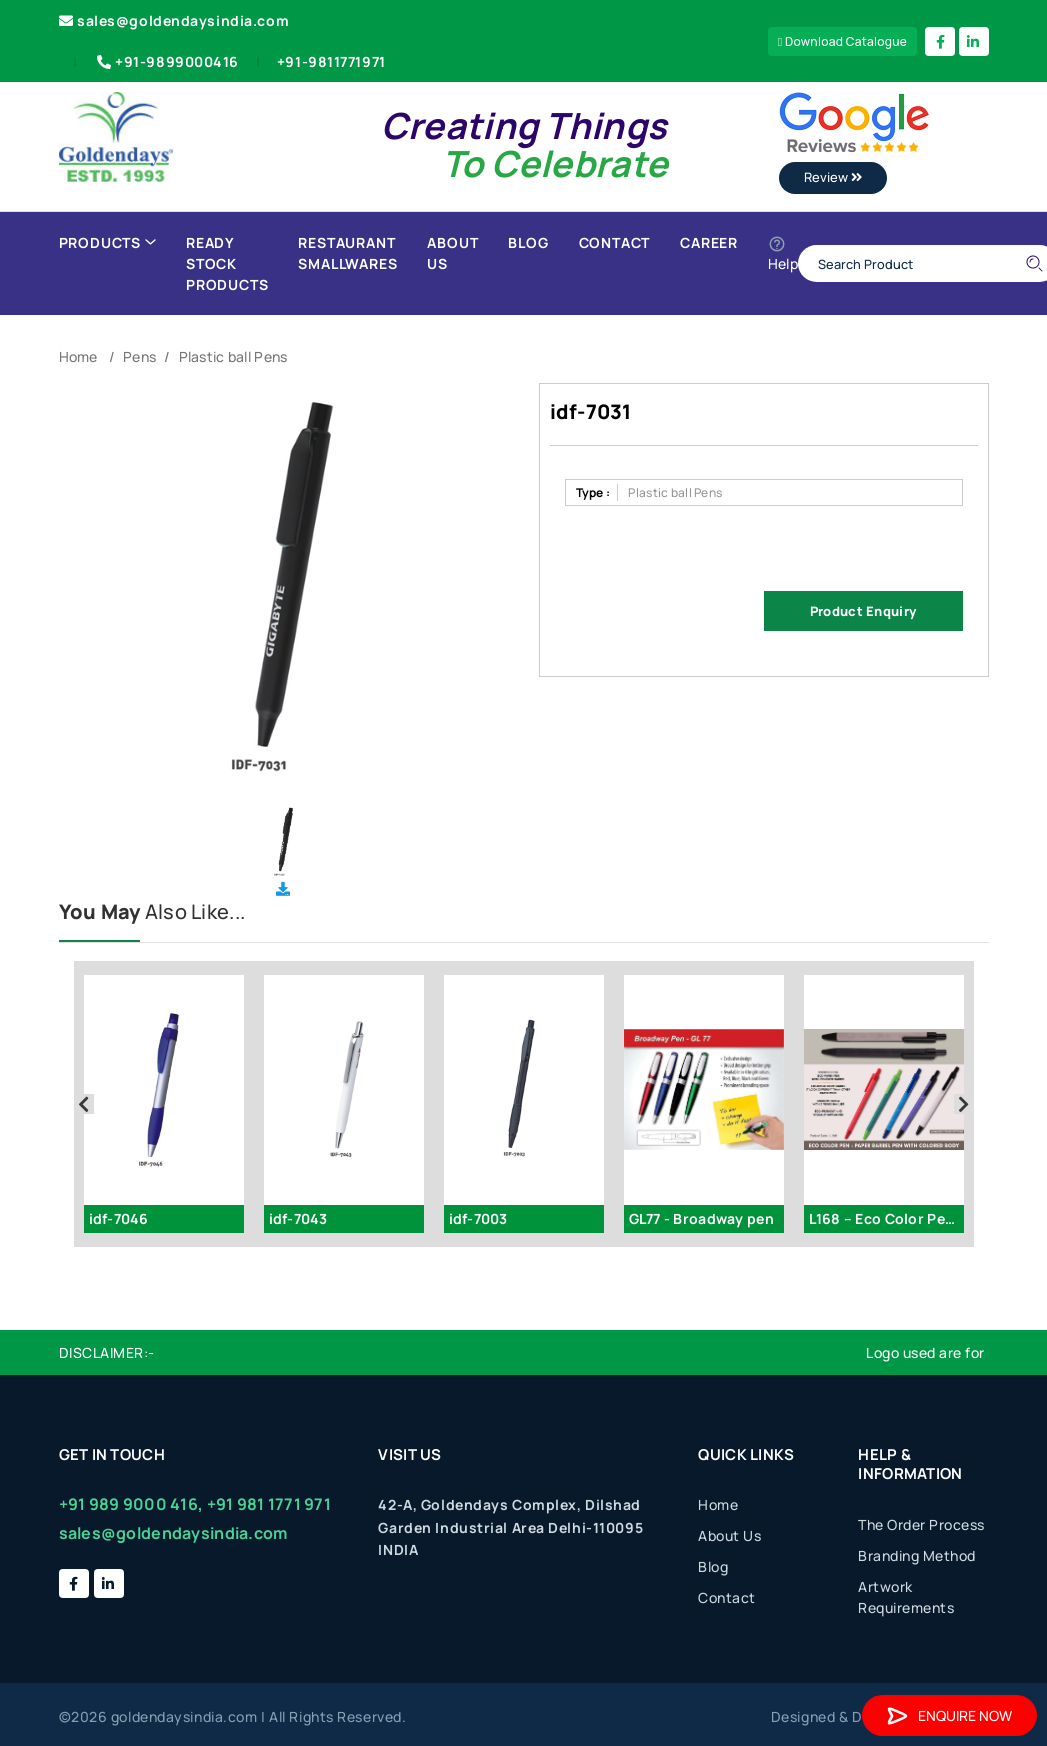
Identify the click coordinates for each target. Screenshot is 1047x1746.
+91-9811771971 (331, 61)
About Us (452, 253)
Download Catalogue (843, 41)
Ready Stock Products (227, 263)
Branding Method (917, 1555)
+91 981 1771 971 (269, 1504)
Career (709, 242)
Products (107, 242)
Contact (615, 242)
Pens (139, 356)
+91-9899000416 (166, 61)
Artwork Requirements (906, 1597)
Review (833, 177)
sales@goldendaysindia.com (174, 20)
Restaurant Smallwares (347, 253)
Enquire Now (949, 1715)
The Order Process (921, 1524)
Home (78, 356)
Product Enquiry (863, 611)
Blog (528, 242)
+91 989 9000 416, (131, 1504)
